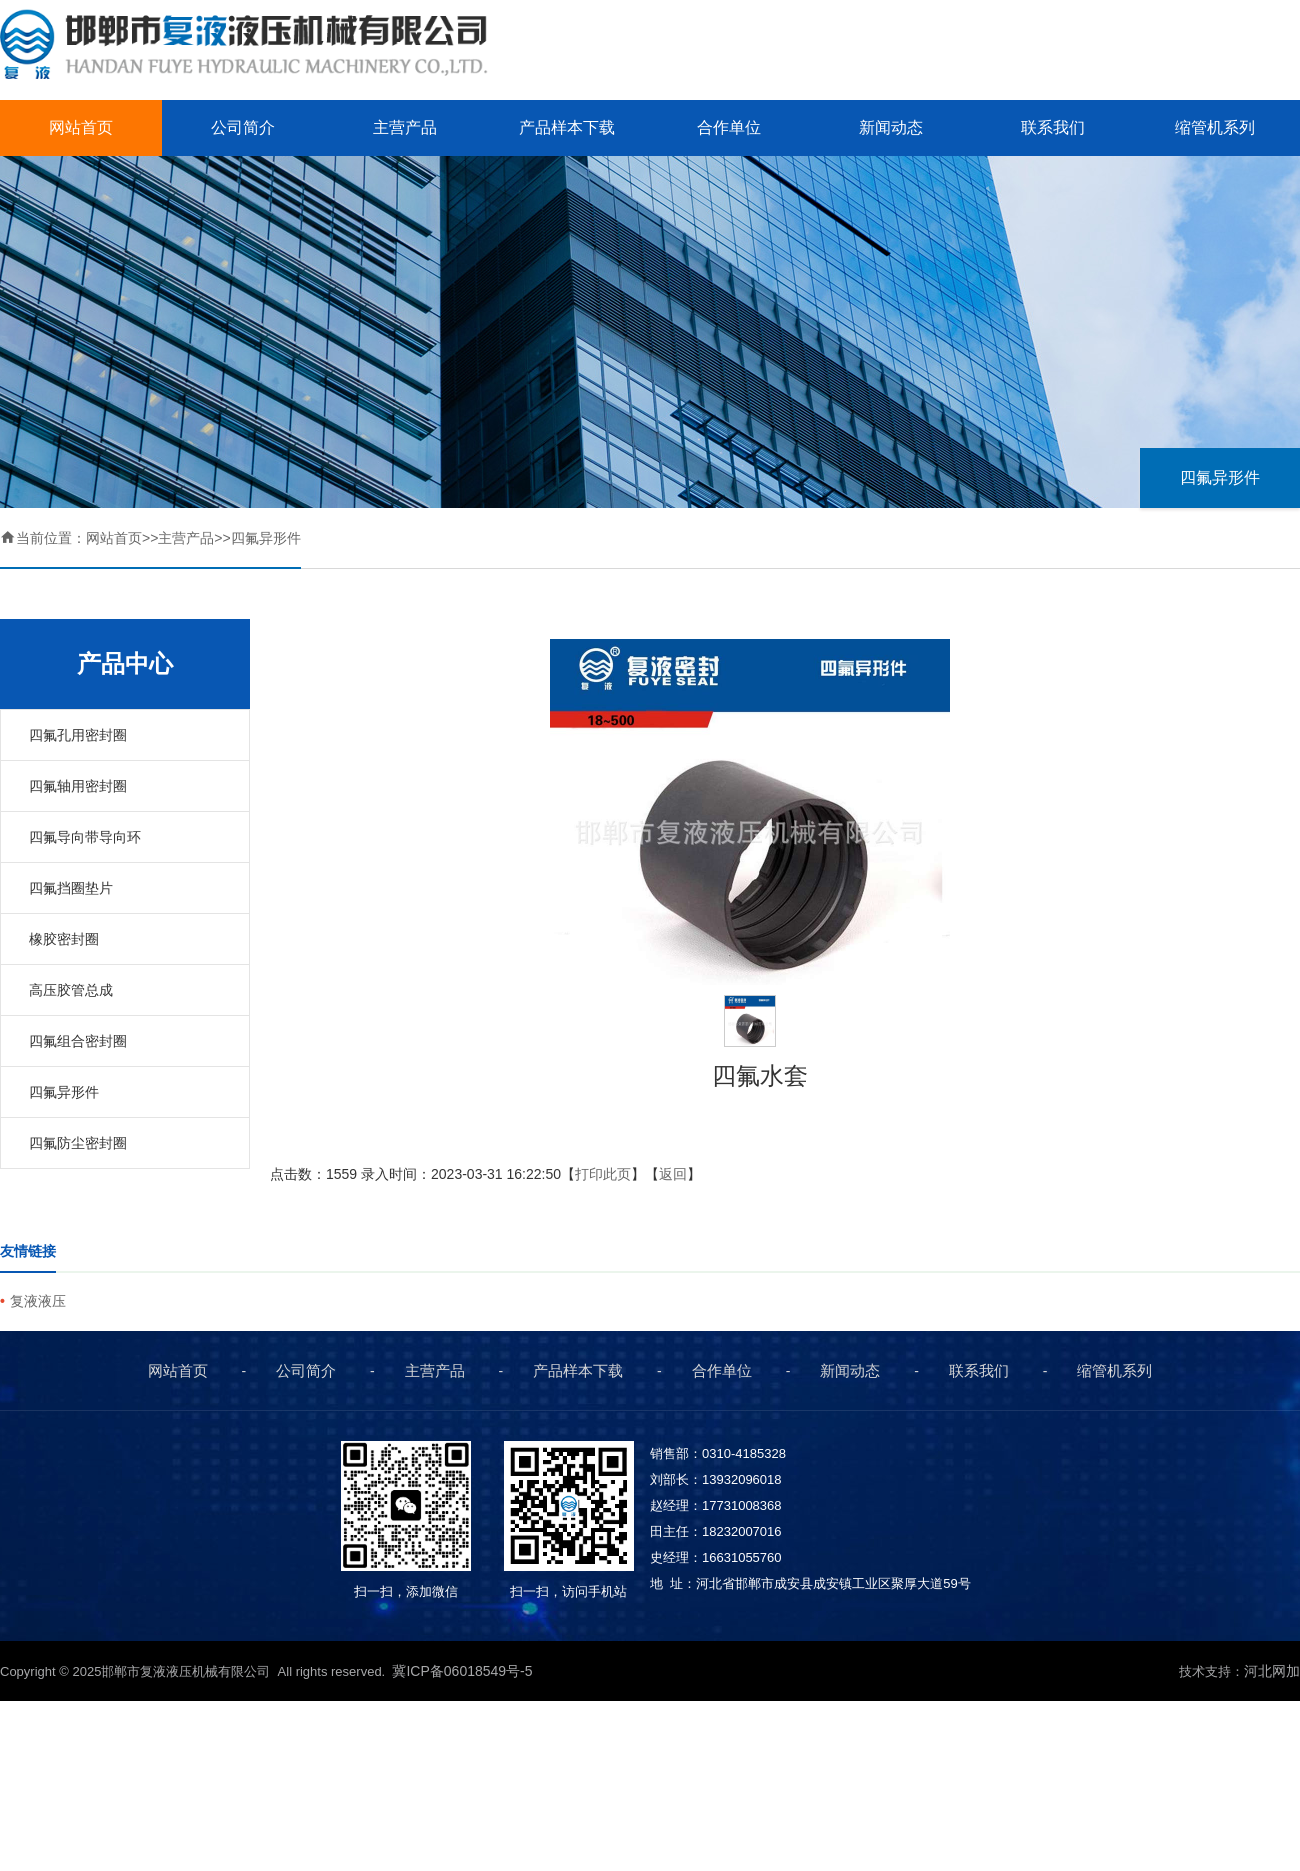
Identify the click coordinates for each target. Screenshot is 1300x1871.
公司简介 (243, 127)
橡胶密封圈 (64, 939)
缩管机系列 (1215, 127)
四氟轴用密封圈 (78, 786)
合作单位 (729, 127)
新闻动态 (891, 127)
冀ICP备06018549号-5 (464, 1671)
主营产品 (405, 127)
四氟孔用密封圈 (78, 735)
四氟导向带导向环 (85, 837)
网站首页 (81, 127)
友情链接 (28, 1251)
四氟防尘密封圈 (78, 1143)
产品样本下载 (567, 127)
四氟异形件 (1220, 477)
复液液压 (38, 1301)
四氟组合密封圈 (78, 1041)
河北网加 (1272, 1671)
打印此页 (603, 1174)
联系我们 (1053, 127)
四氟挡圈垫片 (71, 888)
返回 (673, 1174)
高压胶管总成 (71, 990)
